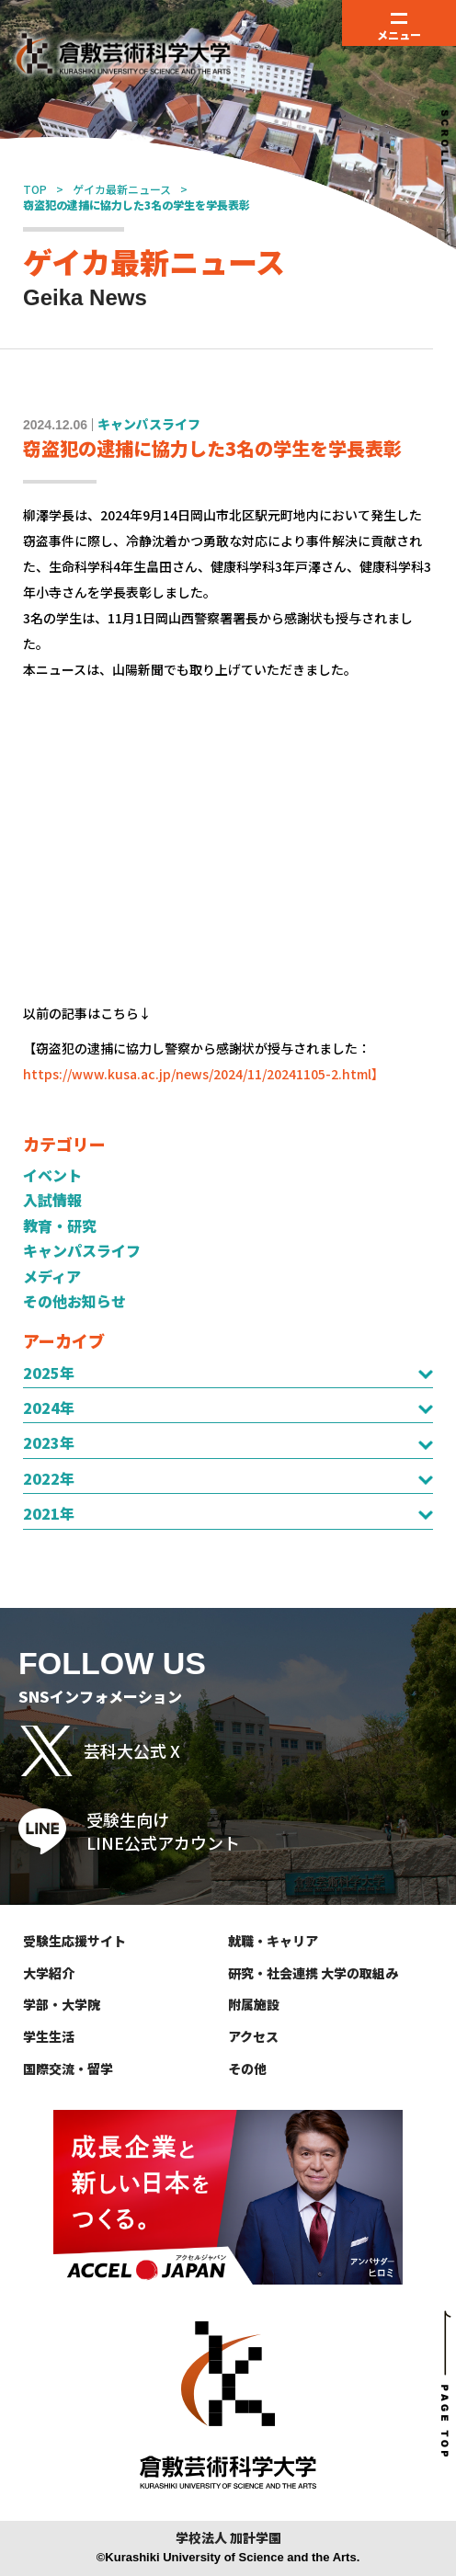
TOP (35, 189)
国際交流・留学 (68, 2068)
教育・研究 (60, 1225)
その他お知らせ (74, 1301)
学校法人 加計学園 (228, 2538)
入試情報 (52, 1200)
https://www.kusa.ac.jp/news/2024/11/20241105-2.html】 (203, 1074)
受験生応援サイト (74, 1941)
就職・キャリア (273, 1941)
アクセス (253, 2036)
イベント (52, 1175)
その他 (247, 2068)
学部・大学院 (61, 2004)
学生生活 (48, 2036)
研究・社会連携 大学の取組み (313, 1973)
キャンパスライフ (82, 1250)
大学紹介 (48, 1973)
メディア (52, 1276)
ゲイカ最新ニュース (122, 189)
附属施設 (253, 2004)
